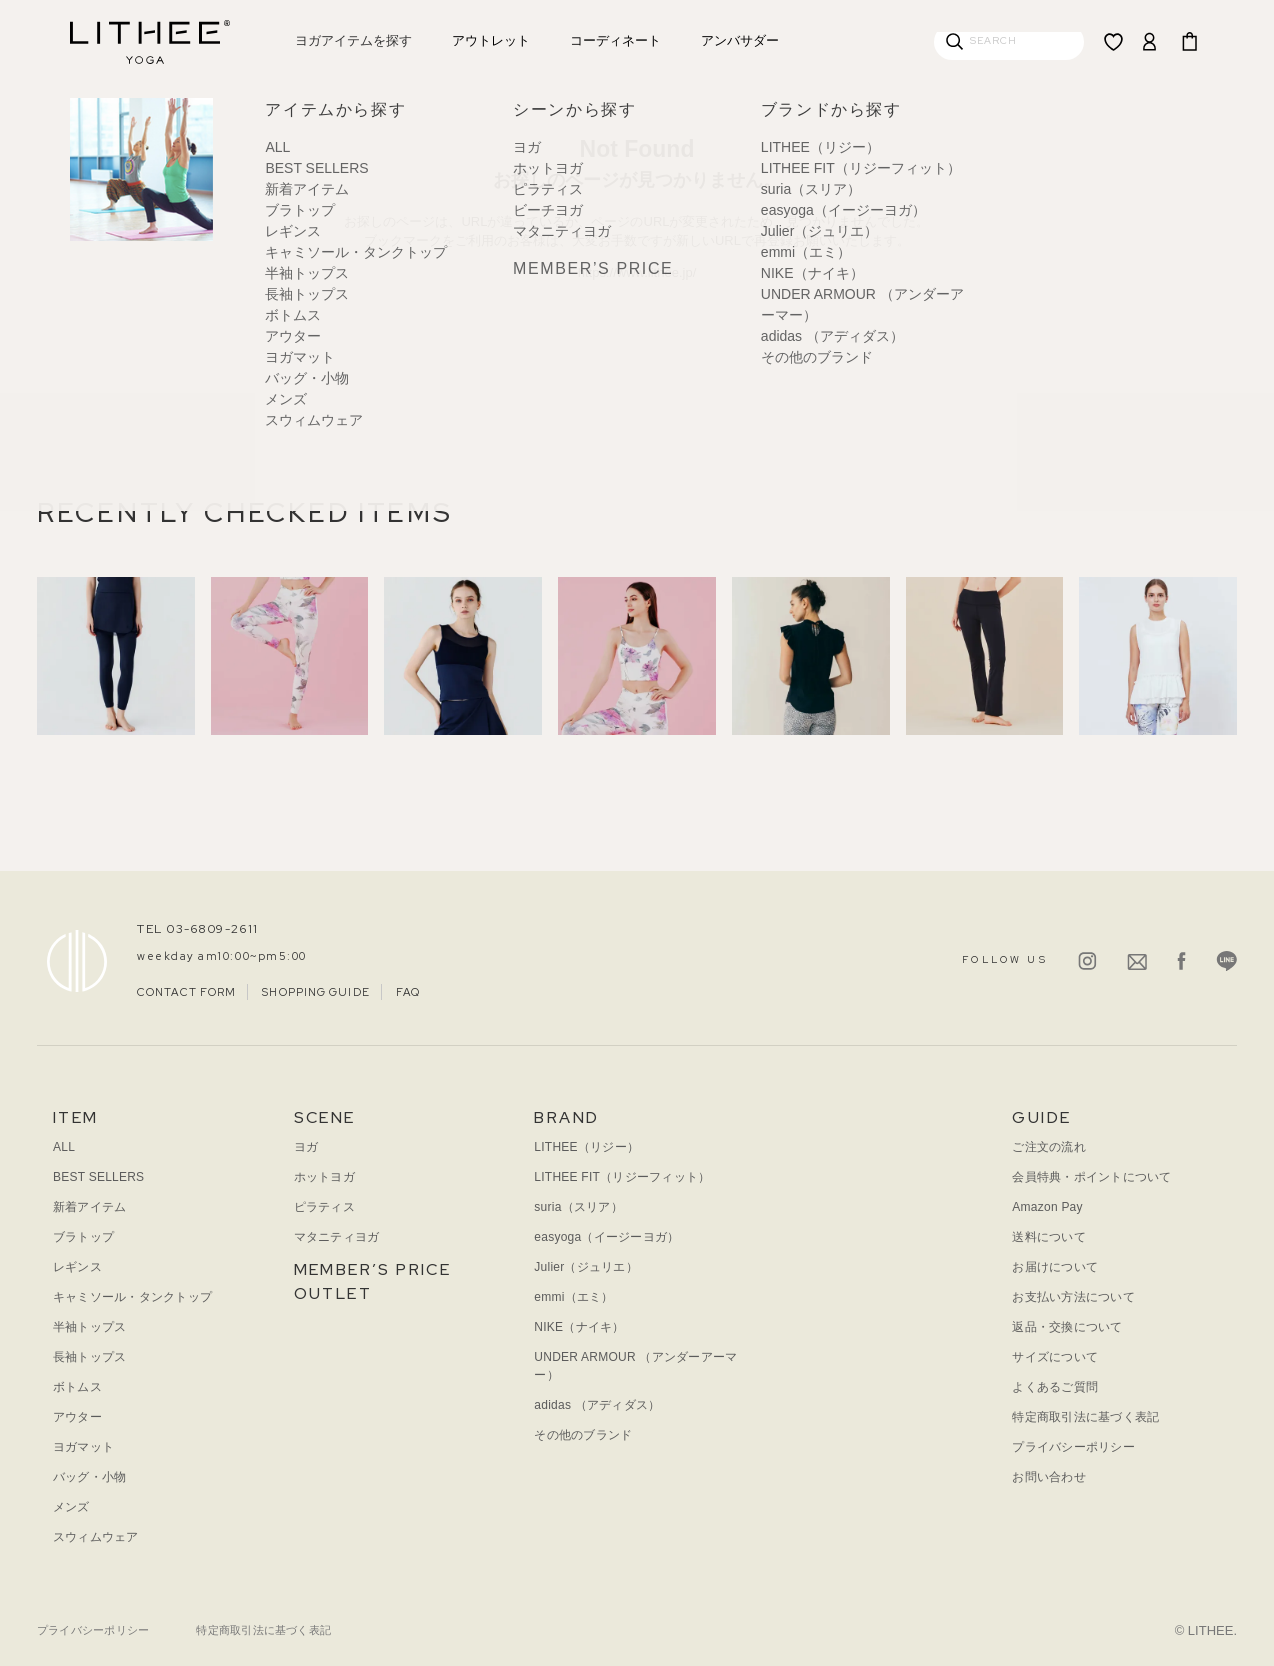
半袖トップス (89, 1327)
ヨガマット (83, 1447)
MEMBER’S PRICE (373, 1269)
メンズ (71, 1507)
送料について (1048, 1237)
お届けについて (1055, 1267)
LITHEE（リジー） (586, 1147)
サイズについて (1055, 1357)
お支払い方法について (1073, 1297)
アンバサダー (740, 40)
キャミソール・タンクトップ (132, 1297)
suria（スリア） (578, 1207)
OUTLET (333, 1293)
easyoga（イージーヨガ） (606, 1237)
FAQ (408, 992)
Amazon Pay (1047, 1207)
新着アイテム (89, 1207)
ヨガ (306, 1147)
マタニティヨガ (337, 1237)
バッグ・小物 (89, 1477)
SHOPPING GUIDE (315, 992)
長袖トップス (89, 1357)
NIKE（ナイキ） (579, 1327)
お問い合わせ (1048, 1477)
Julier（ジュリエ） (586, 1267)
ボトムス (77, 1387)
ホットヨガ (324, 1177)
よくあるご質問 (1055, 1387)
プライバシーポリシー (1073, 1447)
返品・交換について (1067, 1327)
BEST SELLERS (98, 1177)
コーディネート (615, 40)
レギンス (77, 1267)
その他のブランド (583, 1435)
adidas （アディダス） (597, 1405)
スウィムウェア (96, 1537)
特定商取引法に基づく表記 (1085, 1417)
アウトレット (491, 40)
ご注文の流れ (1048, 1147)
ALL (64, 1147)
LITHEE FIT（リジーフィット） (622, 1177)
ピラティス (324, 1207)
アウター (77, 1417)
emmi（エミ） (573, 1297)
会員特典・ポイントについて (1091, 1177)
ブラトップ (83, 1237)
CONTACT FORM (186, 992)
